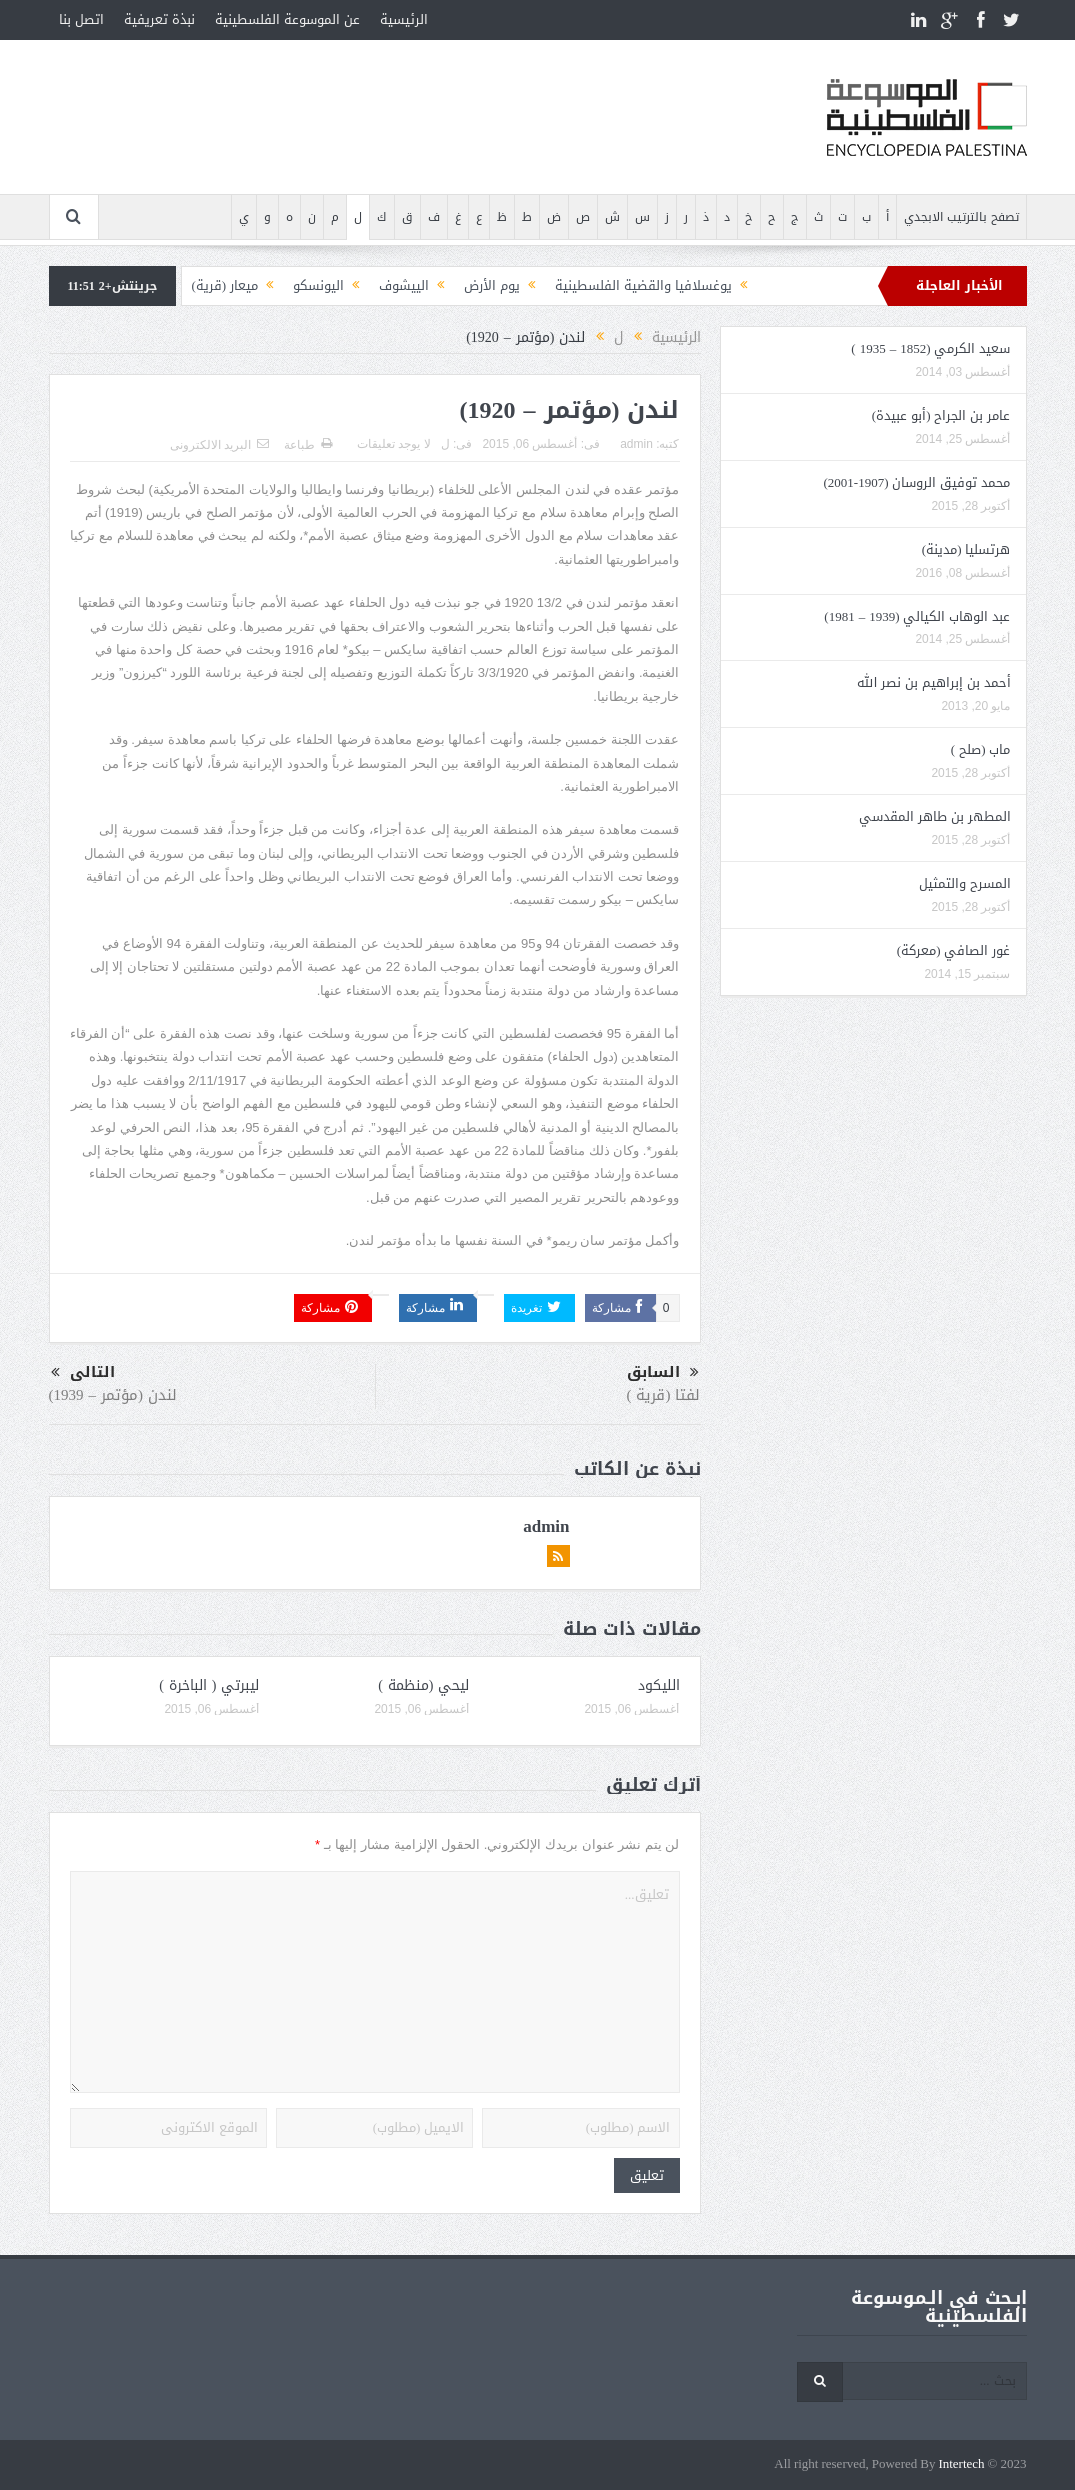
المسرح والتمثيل (965, 883)
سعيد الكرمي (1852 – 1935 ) (930, 348)
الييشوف (404, 285)
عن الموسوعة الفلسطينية (287, 19)
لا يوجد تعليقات (394, 444)
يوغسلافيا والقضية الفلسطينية (643, 285)
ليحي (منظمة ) (423, 1685)
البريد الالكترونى (219, 445)
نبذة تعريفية (159, 19)
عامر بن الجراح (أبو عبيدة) (941, 415)
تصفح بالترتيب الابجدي (961, 217)
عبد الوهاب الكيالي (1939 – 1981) (917, 616)
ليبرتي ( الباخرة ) (209, 1685)
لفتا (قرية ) (664, 1395)
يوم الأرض (492, 285)
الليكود (659, 1685)
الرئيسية (404, 19)
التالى (83, 1372)
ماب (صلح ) (981, 749)
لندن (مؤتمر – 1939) (113, 1395)
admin (636, 444)
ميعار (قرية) (225, 285)
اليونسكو (318, 285)
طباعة (308, 445)
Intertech (961, 2464)
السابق (663, 1373)
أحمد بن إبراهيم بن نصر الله (934, 682)
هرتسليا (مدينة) (966, 549)
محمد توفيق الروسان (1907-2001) (916, 482)
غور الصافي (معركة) (954, 950)
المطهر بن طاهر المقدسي (935, 816)
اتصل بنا (81, 19)
